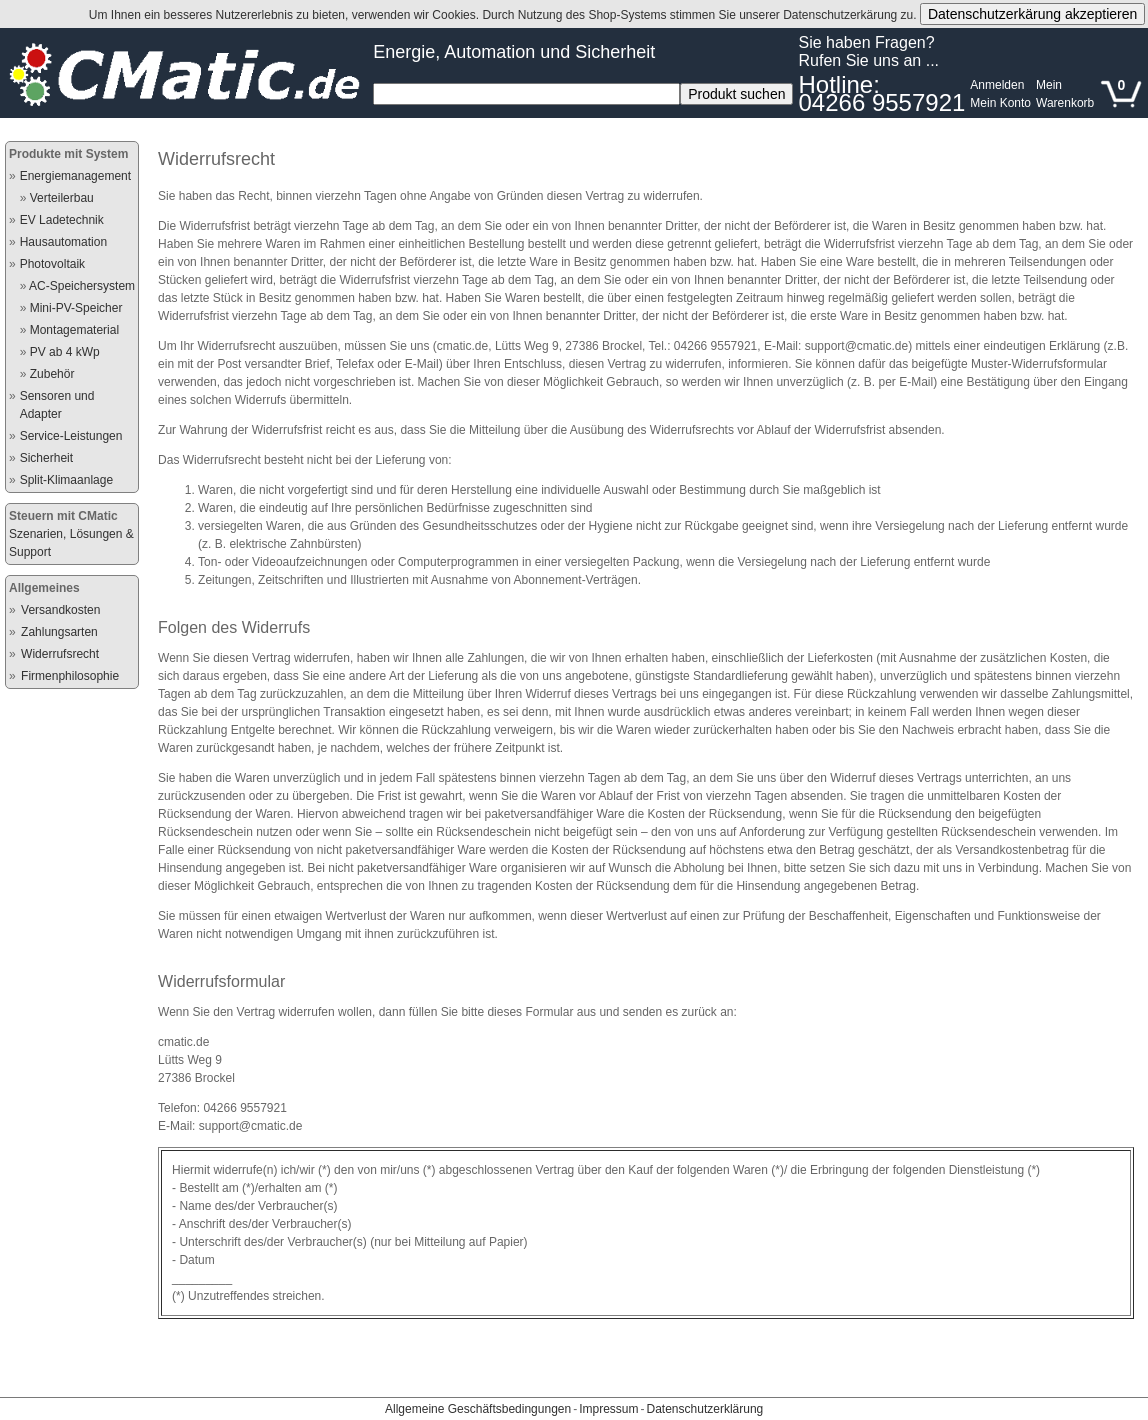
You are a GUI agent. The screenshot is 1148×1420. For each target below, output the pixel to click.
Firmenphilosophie (70, 676)
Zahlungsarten (59, 632)
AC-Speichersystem (82, 286)
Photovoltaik (52, 264)
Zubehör (52, 374)
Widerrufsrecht (60, 654)
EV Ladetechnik (62, 220)
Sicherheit (46, 458)
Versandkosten (60, 610)
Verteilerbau (62, 198)
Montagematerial (74, 330)
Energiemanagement (75, 176)
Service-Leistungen (71, 436)
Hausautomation (63, 242)
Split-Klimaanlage (66, 480)
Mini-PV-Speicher (76, 308)
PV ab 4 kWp (65, 352)
